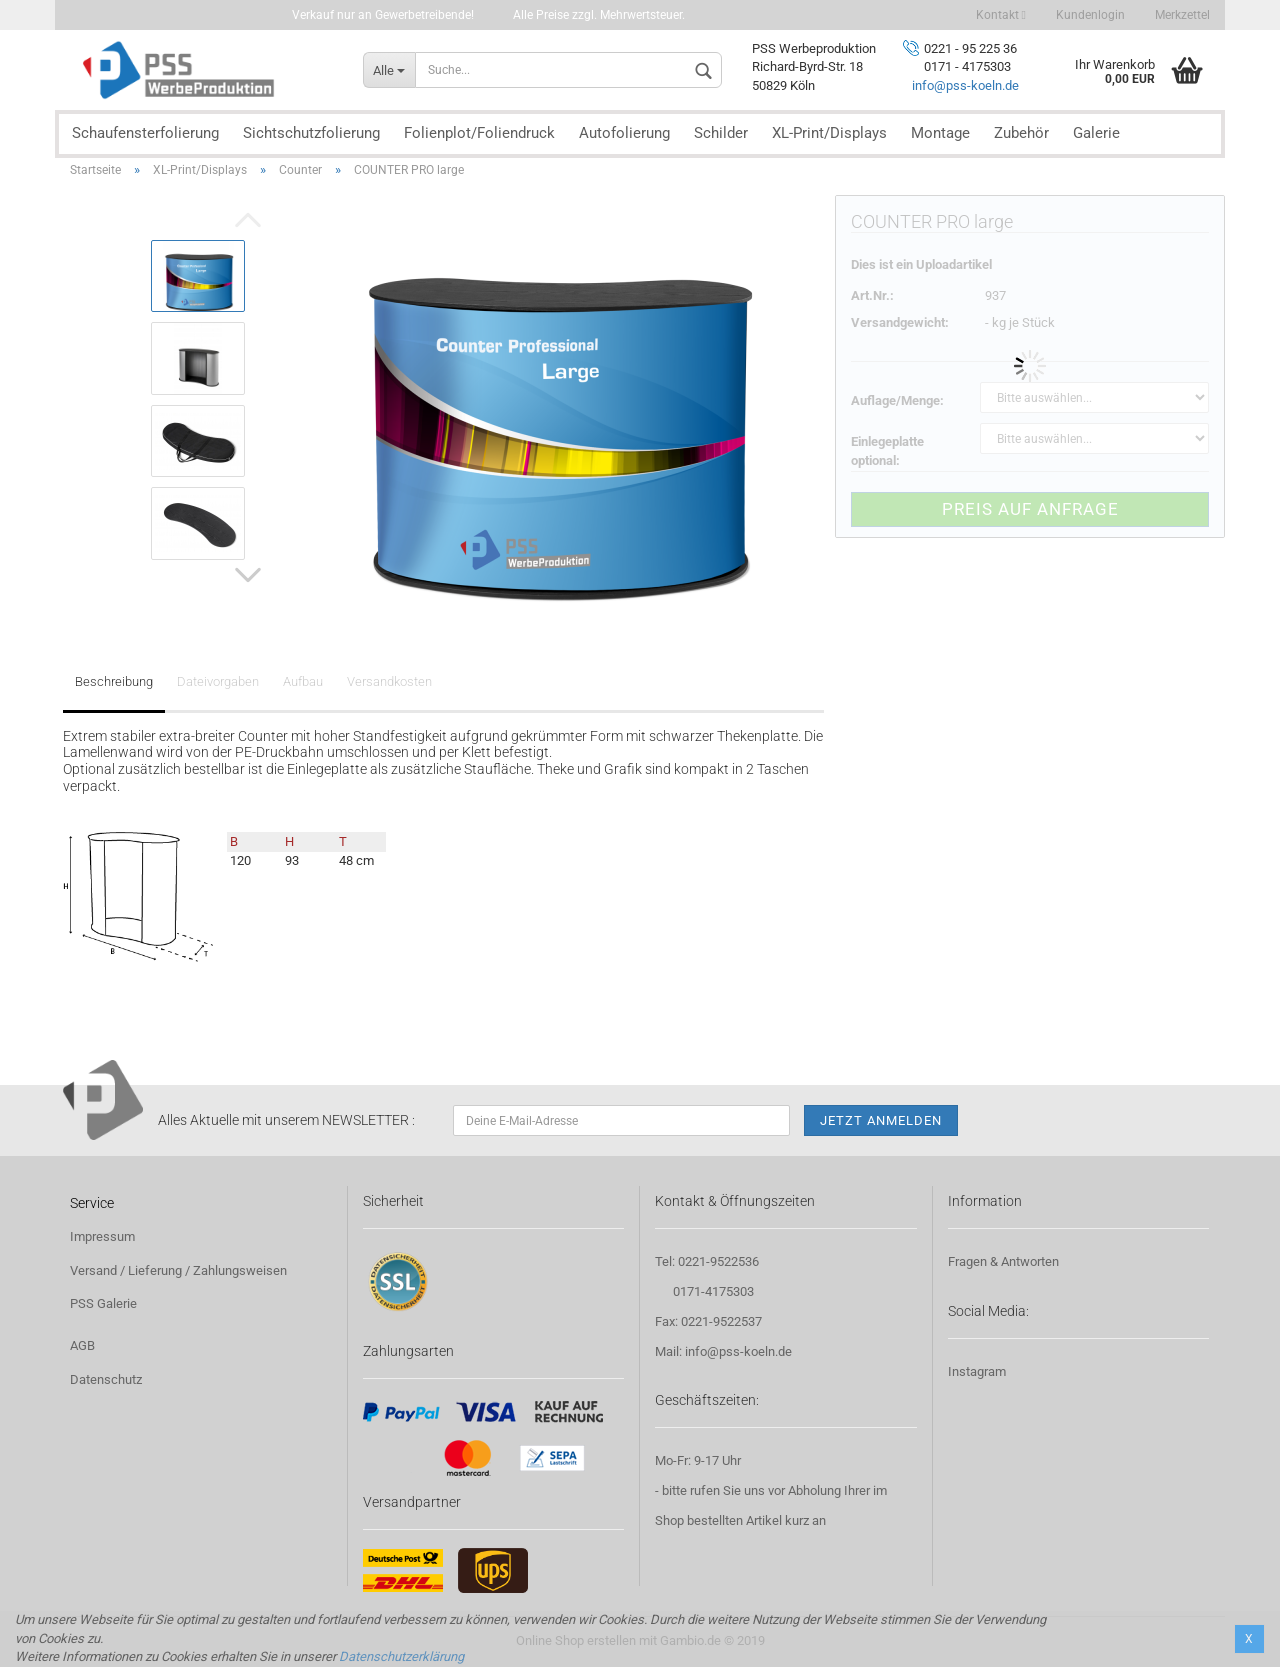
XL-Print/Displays (829, 133)
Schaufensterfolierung (145, 133)
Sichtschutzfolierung (311, 133)
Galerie (1096, 133)
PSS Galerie (103, 1303)
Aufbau (303, 681)
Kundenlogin (1090, 15)
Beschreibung (114, 681)
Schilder (721, 133)
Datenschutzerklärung (401, 1656)
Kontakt (1001, 15)
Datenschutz (106, 1379)
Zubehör (1021, 133)
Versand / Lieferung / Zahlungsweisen (178, 1270)
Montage (940, 133)
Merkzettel (1182, 15)
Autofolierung (624, 133)
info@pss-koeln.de (965, 85)
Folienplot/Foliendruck (479, 133)
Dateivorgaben (218, 681)
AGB (82, 1345)
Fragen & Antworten (1003, 1261)
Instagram (977, 1371)
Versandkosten (389, 681)
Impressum (102, 1236)
